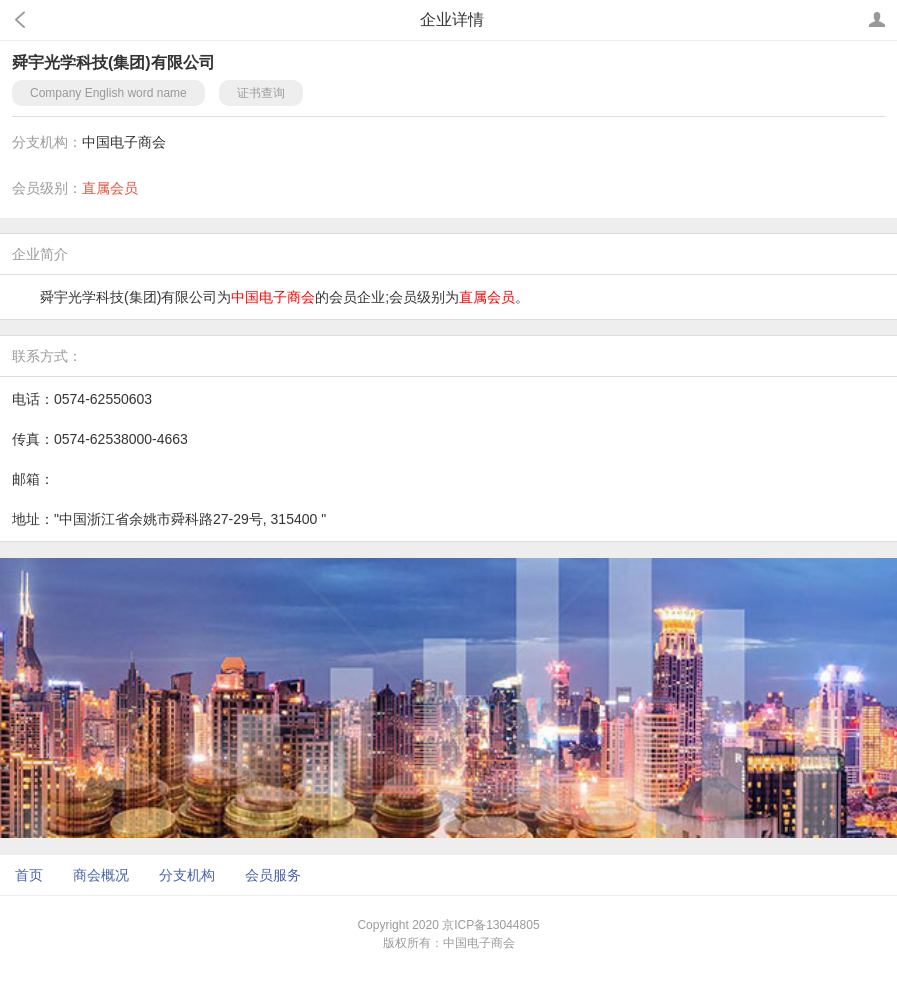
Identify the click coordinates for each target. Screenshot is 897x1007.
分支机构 (187, 875)
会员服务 (273, 875)
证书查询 (261, 93)
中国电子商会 (124, 142)
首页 (29, 875)
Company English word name (108, 93)
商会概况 (101, 875)
